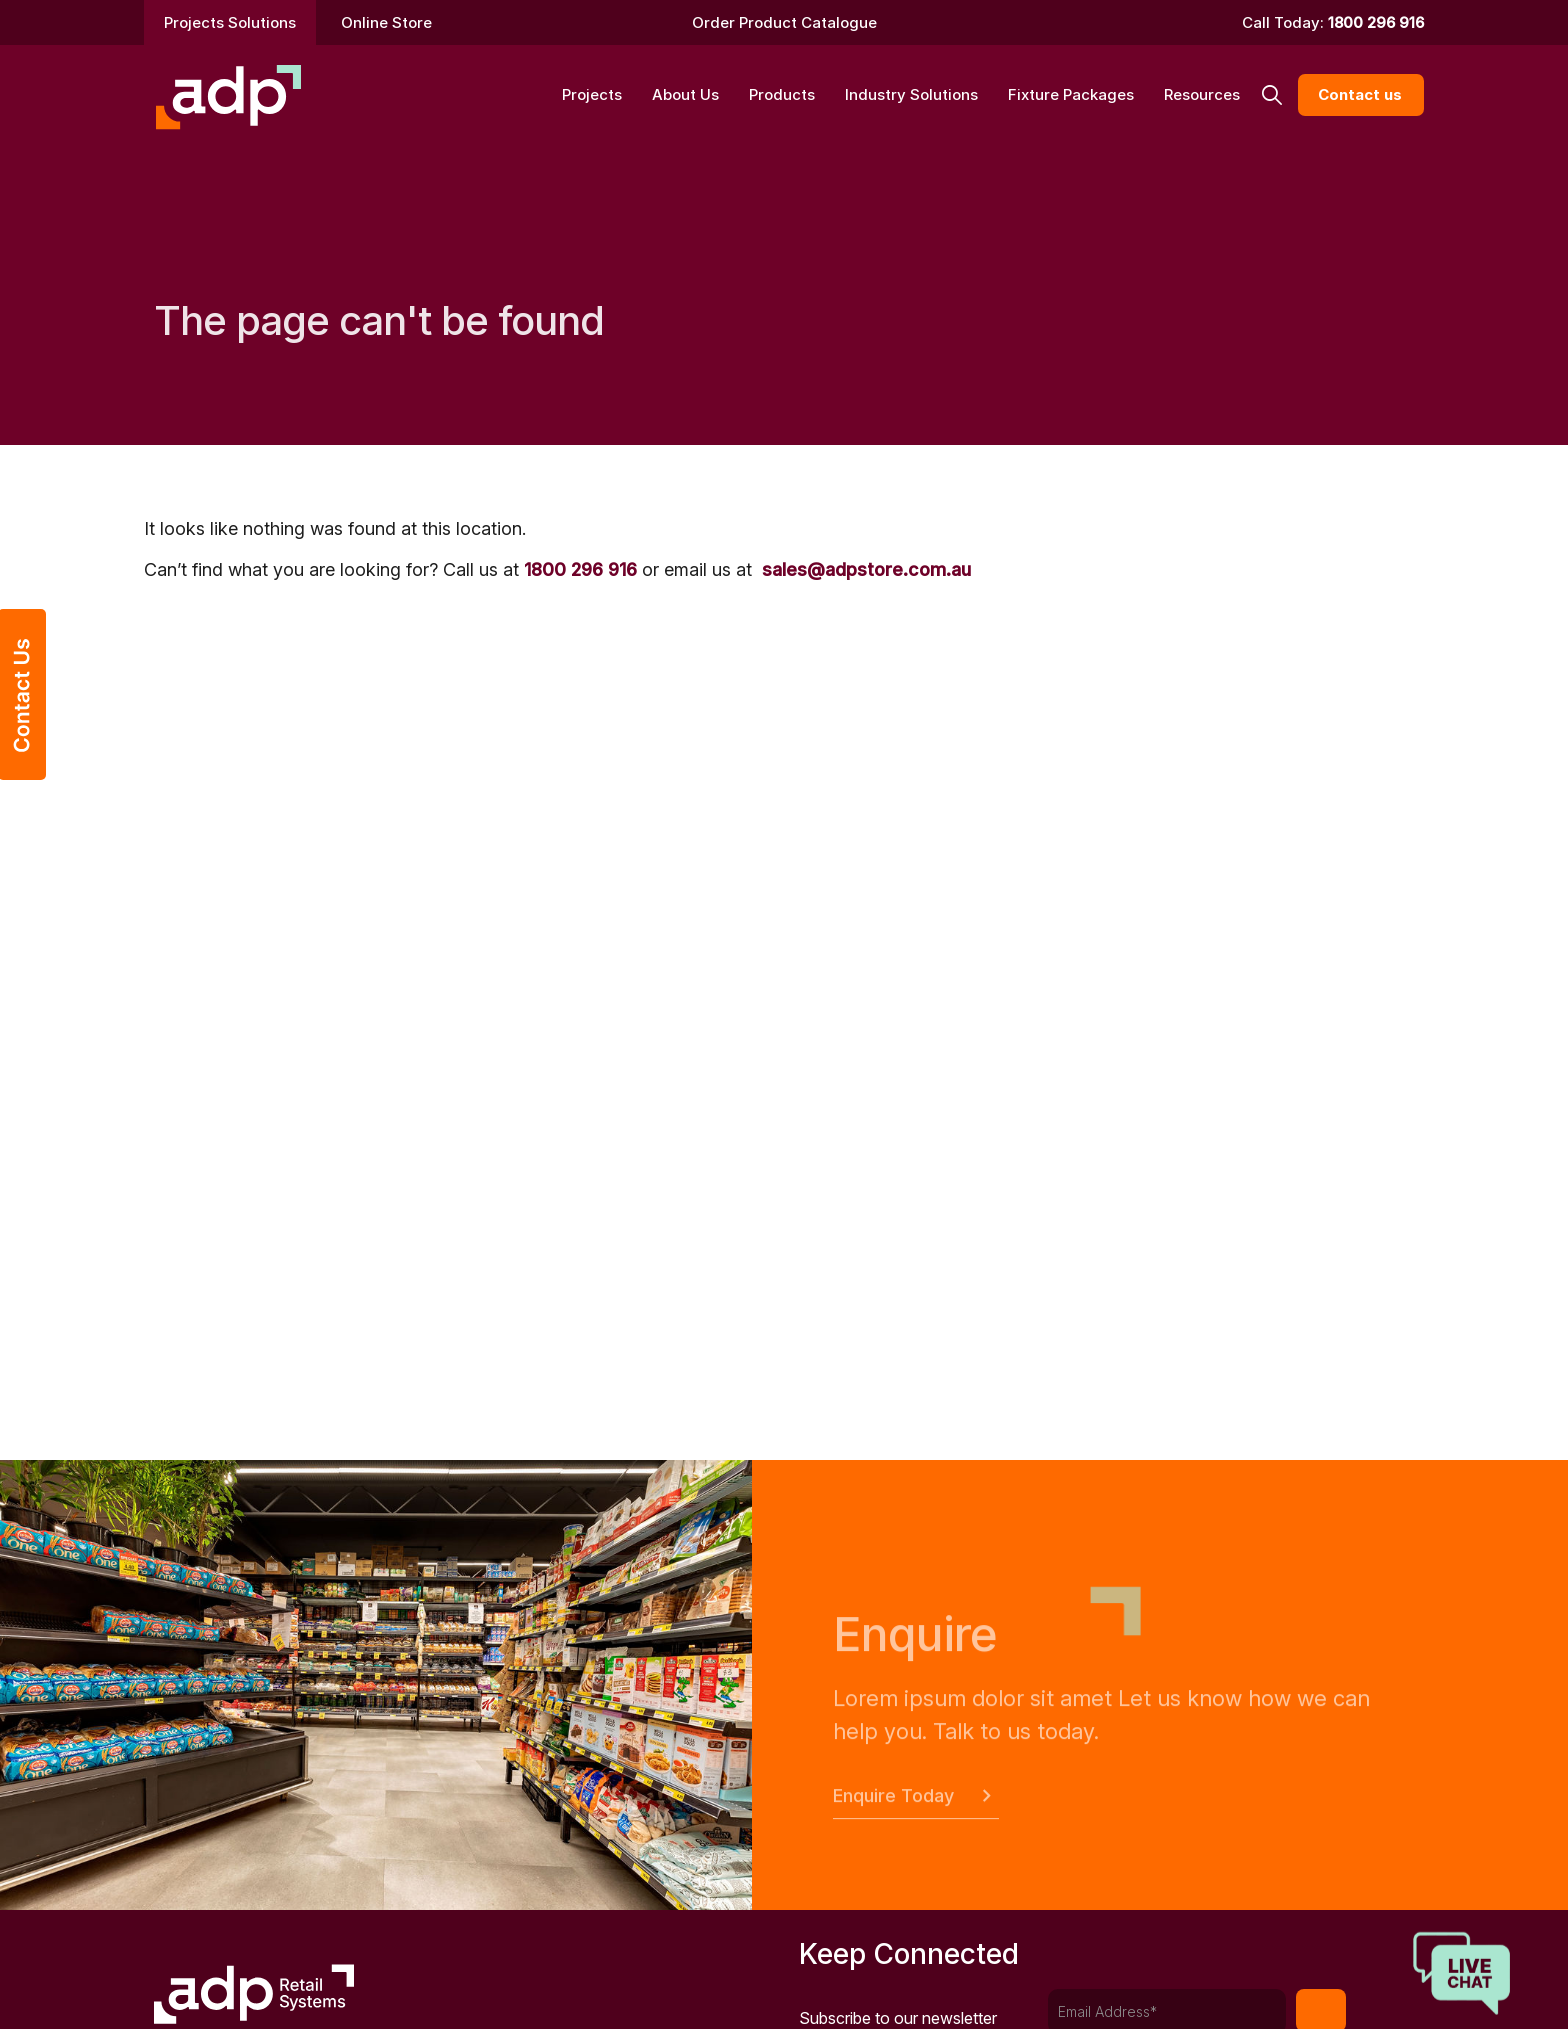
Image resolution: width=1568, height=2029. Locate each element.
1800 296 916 (1376, 22)
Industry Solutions (911, 94)
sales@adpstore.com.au (866, 569)
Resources (1202, 94)
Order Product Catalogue (784, 22)
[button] (1271, 95)
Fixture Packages (1071, 94)
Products (782, 94)
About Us (685, 94)
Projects (592, 94)
